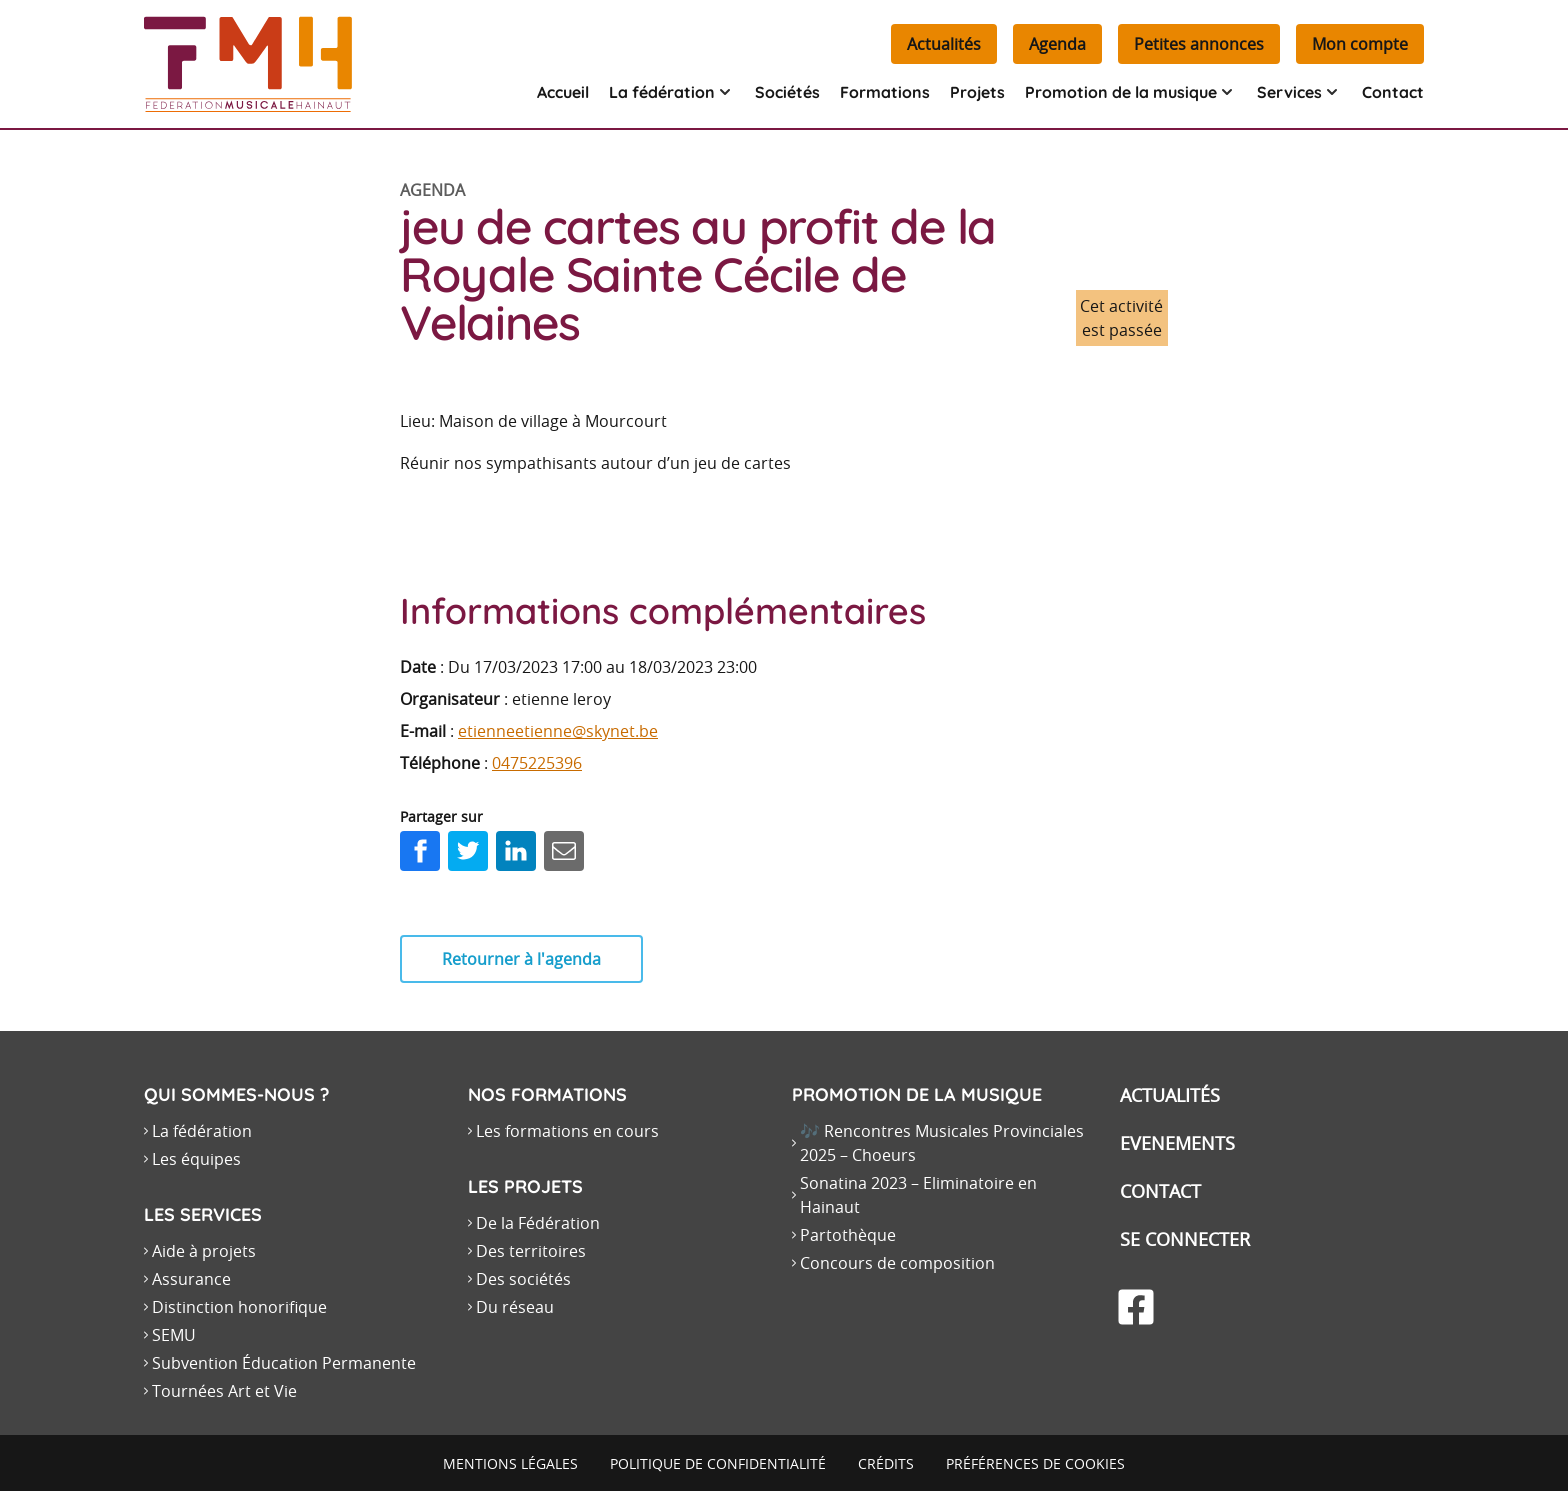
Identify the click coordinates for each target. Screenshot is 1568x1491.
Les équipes (196, 1159)
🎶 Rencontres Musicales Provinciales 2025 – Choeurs (942, 1143)
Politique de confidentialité (718, 1463)
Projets (977, 92)
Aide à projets (204, 1251)
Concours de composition (897, 1263)
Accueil (563, 92)
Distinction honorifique (239, 1307)
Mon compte (1360, 44)
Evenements (1177, 1143)
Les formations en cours (567, 1131)
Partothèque (848, 1235)
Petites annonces (1199, 44)
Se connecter (1185, 1239)
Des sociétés (523, 1279)
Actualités (944, 44)
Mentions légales (510, 1463)
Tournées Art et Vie (224, 1391)
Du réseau (515, 1307)
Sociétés (787, 92)
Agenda (1057, 44)
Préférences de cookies (1035, 1463)
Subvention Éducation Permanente (284, 1363)
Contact (1393, 92)
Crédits (886, 1463)
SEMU (174, 1335)
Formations (885, 92)
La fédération (202, 1131)
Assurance (191, 1279)
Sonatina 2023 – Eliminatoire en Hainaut (918, 1195)
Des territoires (531, 1251)
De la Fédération (538, 1223)
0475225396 (537, 763)
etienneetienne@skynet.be (558, 731)
